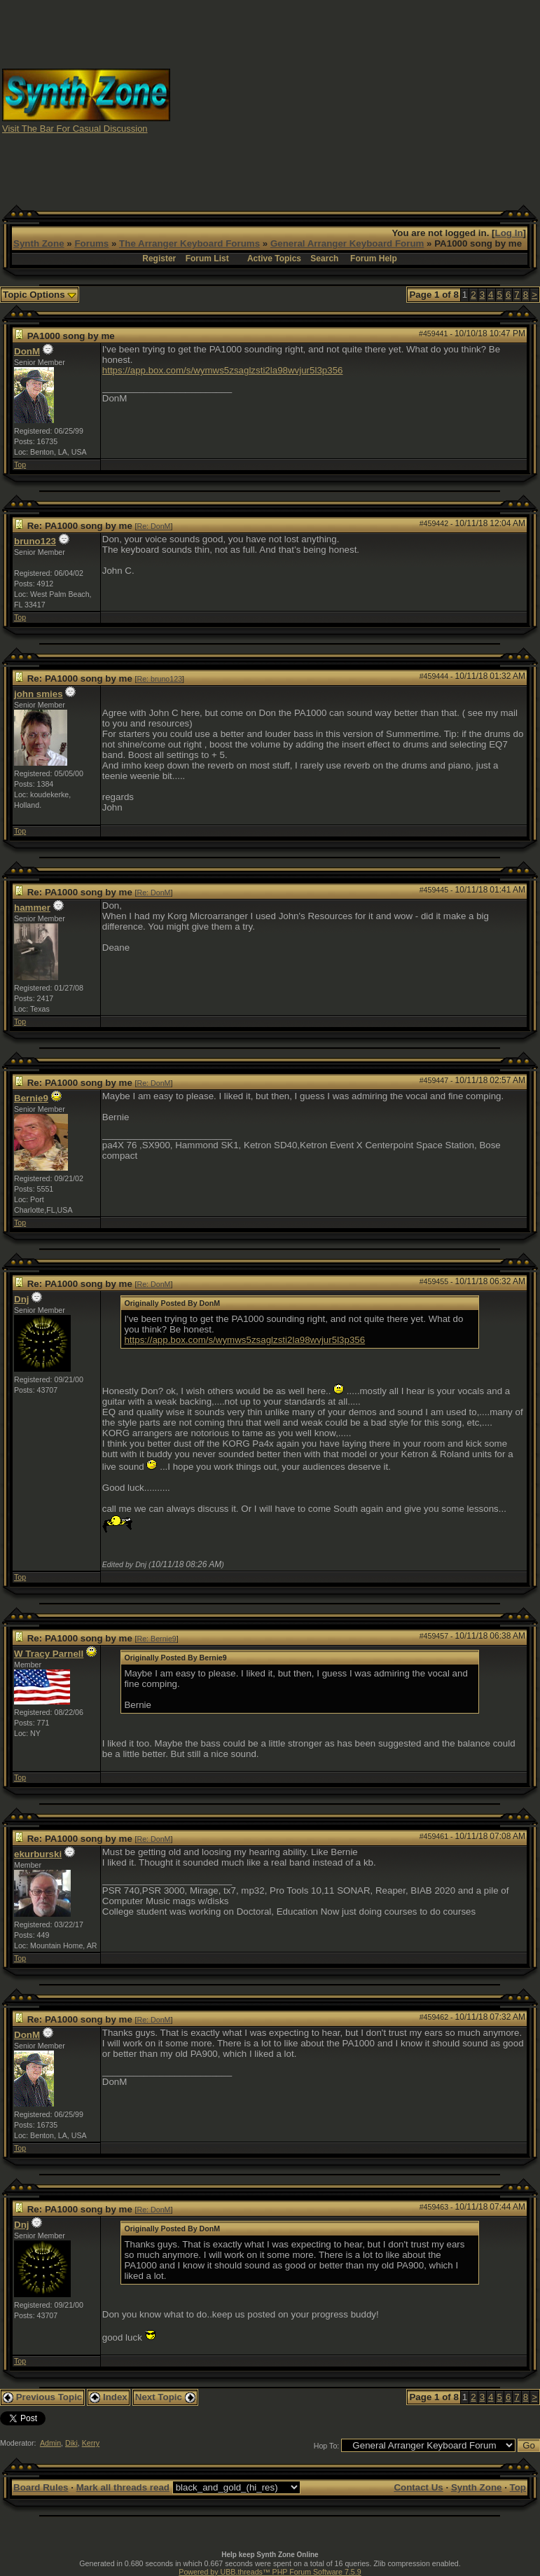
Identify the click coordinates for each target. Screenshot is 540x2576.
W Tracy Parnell (48, 1653)
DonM (27, 351)
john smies (38, 694)
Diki (71, 2443)
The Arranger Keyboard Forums (189, 243)
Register (159, 258)
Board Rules (41, 2487)
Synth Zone (38, 243)
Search (324, 258)
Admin (50, 2443)
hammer (32, 907)
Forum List (207, 258)
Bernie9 (31, 1098)
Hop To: (327, 2445)
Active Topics (274, 258)
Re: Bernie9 (156, 1638)
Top (20, 464)
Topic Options (39, 294)
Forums (91, 243)
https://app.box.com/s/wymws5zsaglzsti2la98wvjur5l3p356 (222, 370)
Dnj (21, 1299)
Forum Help (373, 258)
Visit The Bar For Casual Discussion (75, 128)
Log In (509, 233)
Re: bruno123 (160, 679)
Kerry (90, 2443)
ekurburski (38, 1854)
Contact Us (418, 2487)
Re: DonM (154, 526)
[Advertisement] (355, 100)
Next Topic (165, 2397)
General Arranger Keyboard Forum (347, 243)
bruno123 (35, 541)
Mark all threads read (122, 2487)
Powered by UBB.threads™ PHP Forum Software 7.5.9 (270, 2572)
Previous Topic (42, 2397)
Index (108, 2397)
